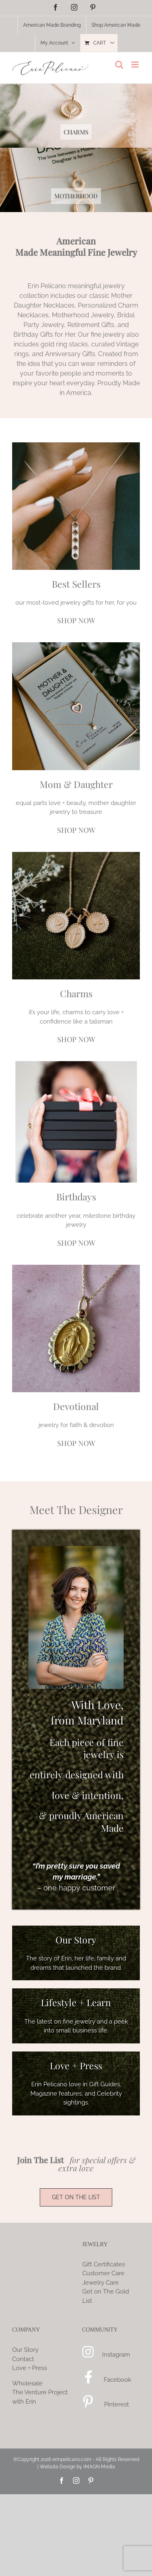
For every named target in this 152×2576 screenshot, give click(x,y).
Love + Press (29, 2368)
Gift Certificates (103, 2264)
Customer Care (103, 2273)
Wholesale (27, 2383)
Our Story (25, 2349)
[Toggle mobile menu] (135, 64)
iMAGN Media (99, 2467)
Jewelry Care (100, 2282)
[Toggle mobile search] (119, 64)
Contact (23, 2359)
